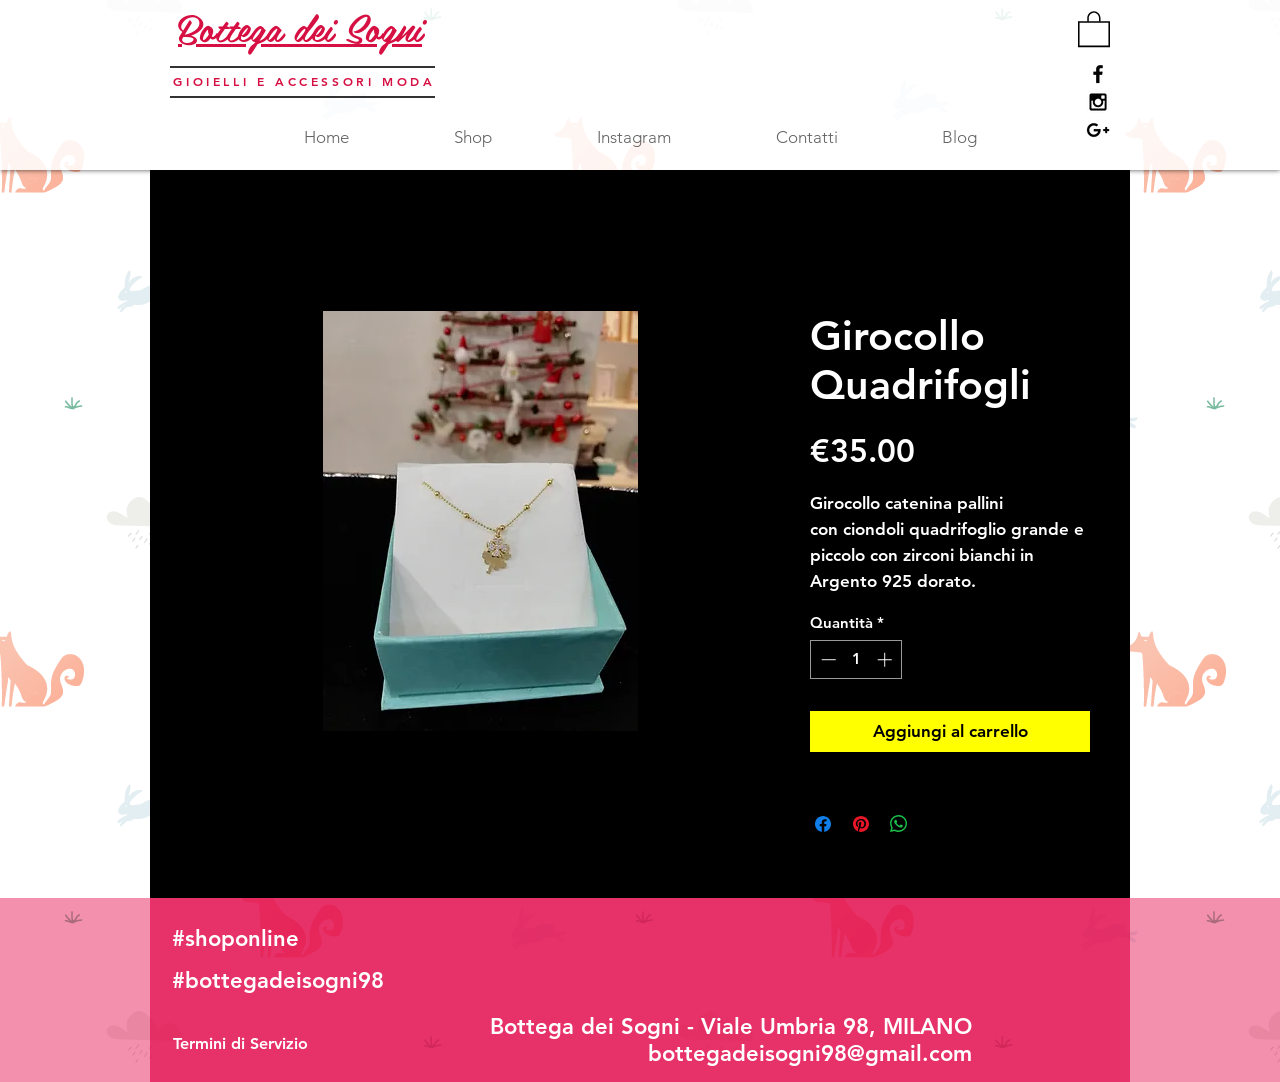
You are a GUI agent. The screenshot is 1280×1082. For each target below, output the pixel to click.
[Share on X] (937, 824)
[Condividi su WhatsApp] (899, 824)
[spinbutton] (856, 659)
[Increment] (886, 659)
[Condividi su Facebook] (823, 824)
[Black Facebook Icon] (1098, 74)
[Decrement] (826, 659)
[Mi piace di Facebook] (980, 955)
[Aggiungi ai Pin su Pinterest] (861, 824)
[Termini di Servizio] (240, 1044)
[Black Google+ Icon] (1098, 130)
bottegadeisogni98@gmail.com (810, 1053)
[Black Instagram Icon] (1098, 102)
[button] (1094, 28)
